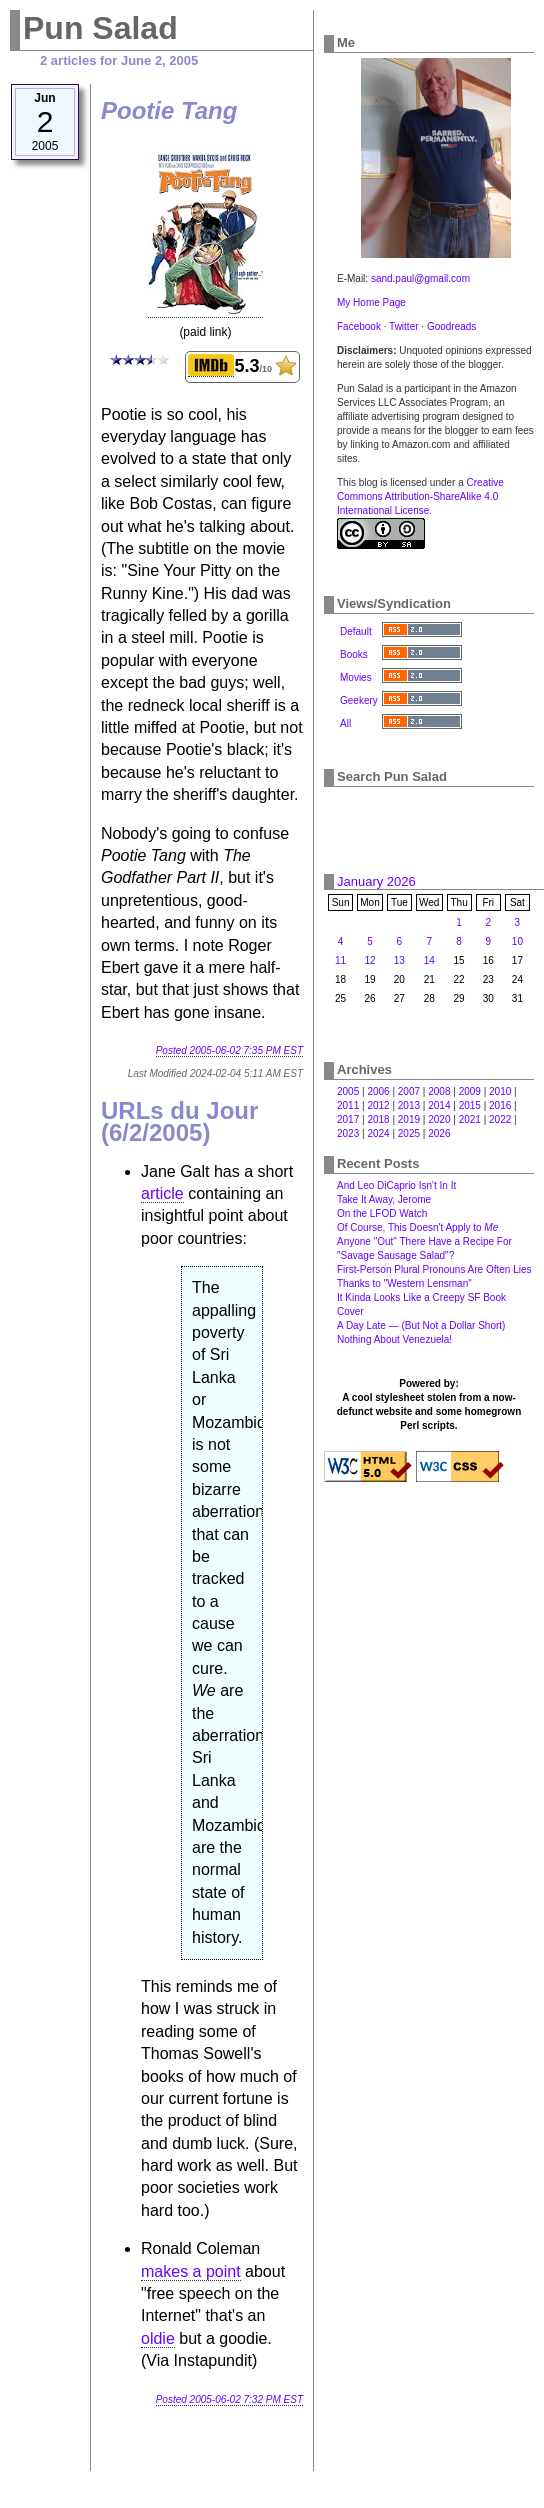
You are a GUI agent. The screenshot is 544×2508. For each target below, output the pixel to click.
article (162, 1193)
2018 (378, 1119)
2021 (470, 1119)
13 (399, 960)
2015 (470, 1105)
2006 (378, 1091)
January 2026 (376, 881)
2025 (409, 1133)
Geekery (359, 700)
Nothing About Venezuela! (394, 1339)
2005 (348, 1091)
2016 (500, 1105)
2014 (439, 1105)
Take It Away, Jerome (384, 1199)
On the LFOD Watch (382, 1213)
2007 (409, 1091)
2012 (378, 1105)
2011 (348, 1105)
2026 (439, 1133)
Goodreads (451, 326)
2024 (378, 1133)
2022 (500, 1119)
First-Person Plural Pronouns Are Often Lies (434, 1269)
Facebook (359, 326)
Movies (356, 677)
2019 (409, 1119)
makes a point (191, 2271)
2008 (439, 1091)
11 (340, 960)
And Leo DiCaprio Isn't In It (396, 1185)
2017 (348, 1119)
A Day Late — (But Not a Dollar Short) (421, 1325)
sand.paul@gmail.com (420, 278)
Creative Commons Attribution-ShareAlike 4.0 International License (420, 496)
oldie (158, 2338)
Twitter (403, 326)
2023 (348, 1133)
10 (517, 941)
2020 (439, 1119)
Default (356, 631)
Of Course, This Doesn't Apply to (417, 1227)
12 (369, 960)
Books (354, 654)
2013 (409, 1105)
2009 (470, 1091)
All (345, 723)
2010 (500, 1091)
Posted (229, 1050)
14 (429, 960)
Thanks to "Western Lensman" (404, 1283)
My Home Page (371, 302)
